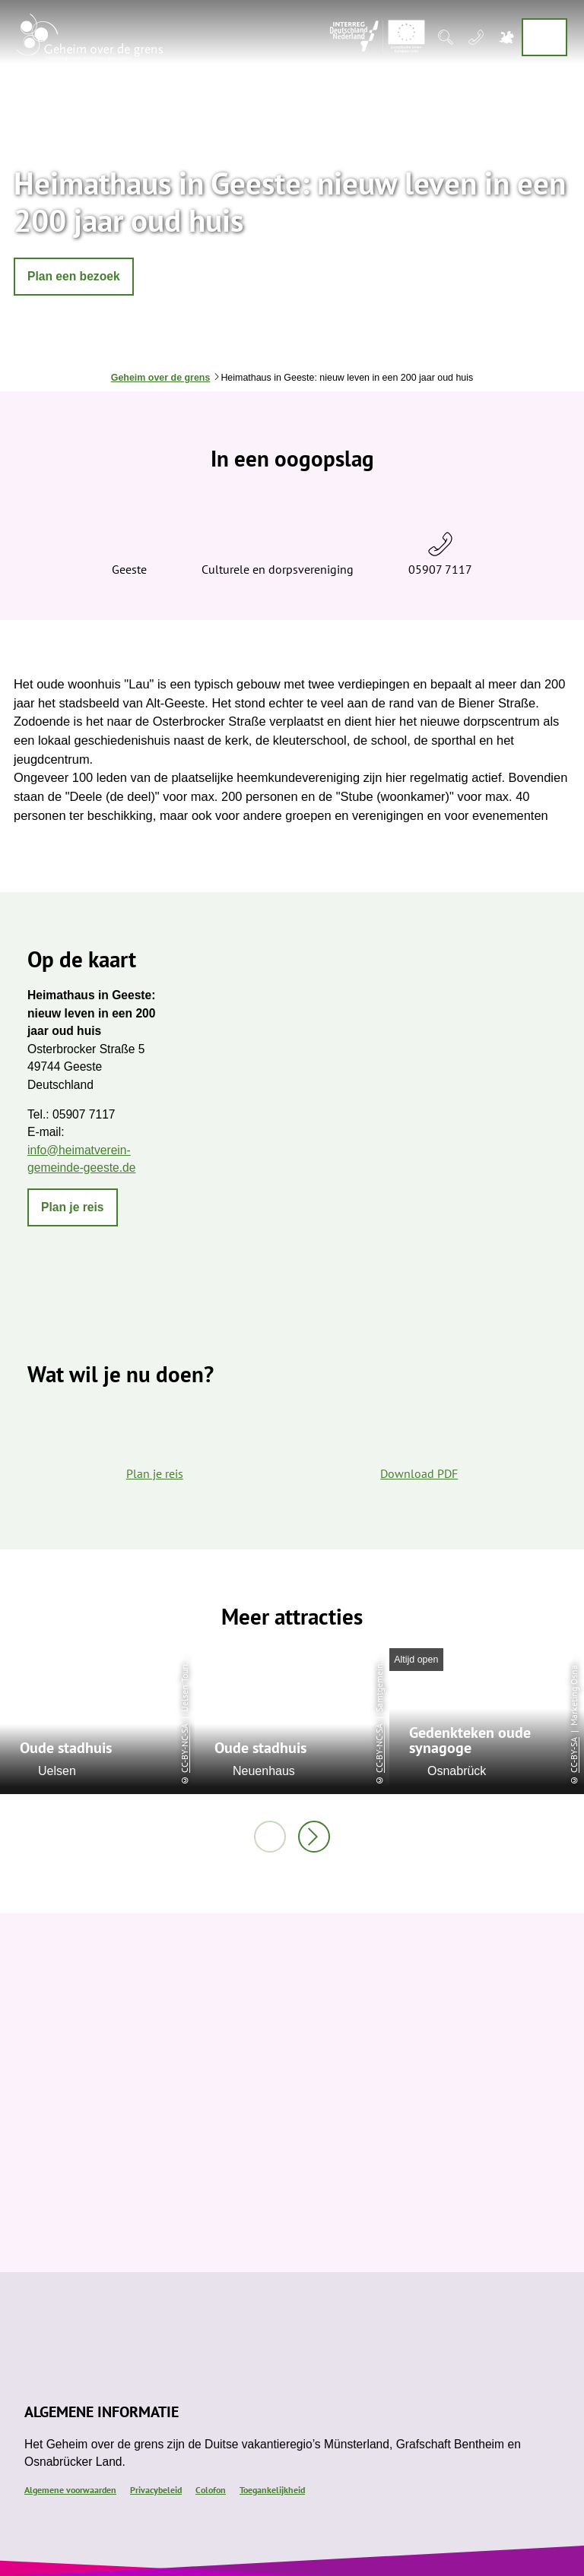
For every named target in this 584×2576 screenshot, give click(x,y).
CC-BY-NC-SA (184, 1748)
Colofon (210, 2489)
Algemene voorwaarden (70, 2489)
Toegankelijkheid (272, 2489)
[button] (74, 277)
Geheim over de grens (161, 377)
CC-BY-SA (573, 1755)
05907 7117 (440, 569)
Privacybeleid (156, 2489)
